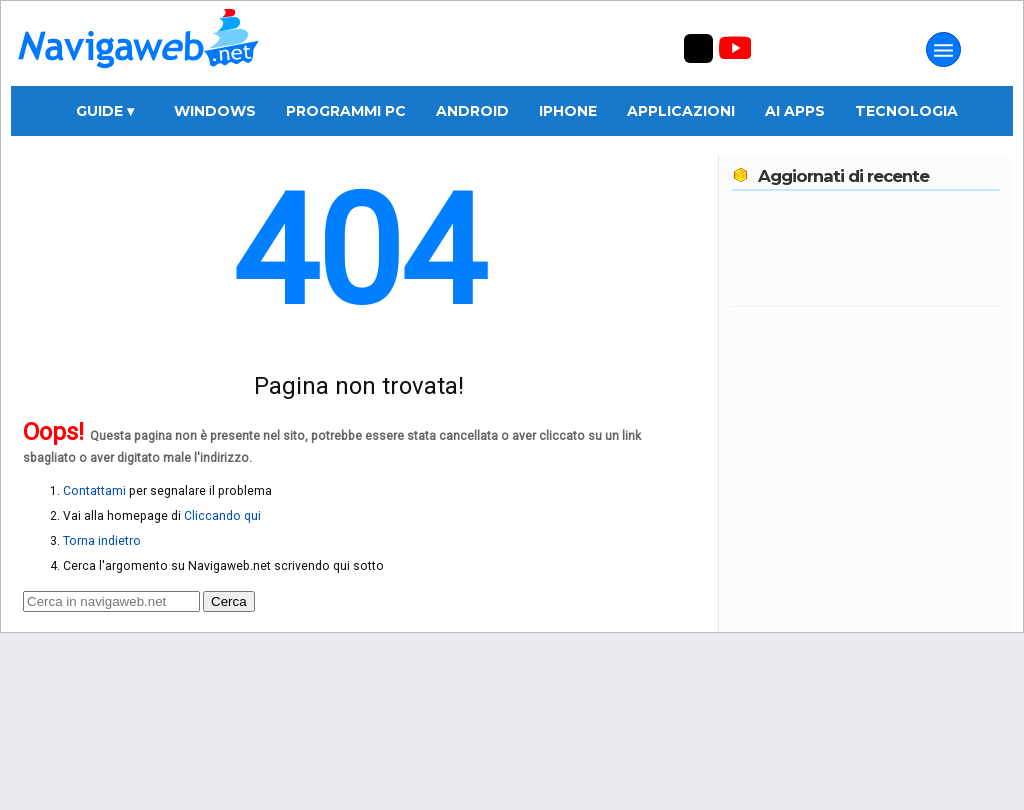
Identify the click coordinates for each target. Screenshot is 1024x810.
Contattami (94, 491)
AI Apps (795, 111)
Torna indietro (102, 541)
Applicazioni (681, 111)
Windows (215, 111)
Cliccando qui (222, 516)
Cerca (229, 601)
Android (472, 111)
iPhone (568, 111)
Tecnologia (906, 111)
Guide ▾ (105, 111)
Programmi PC (346, 111)
